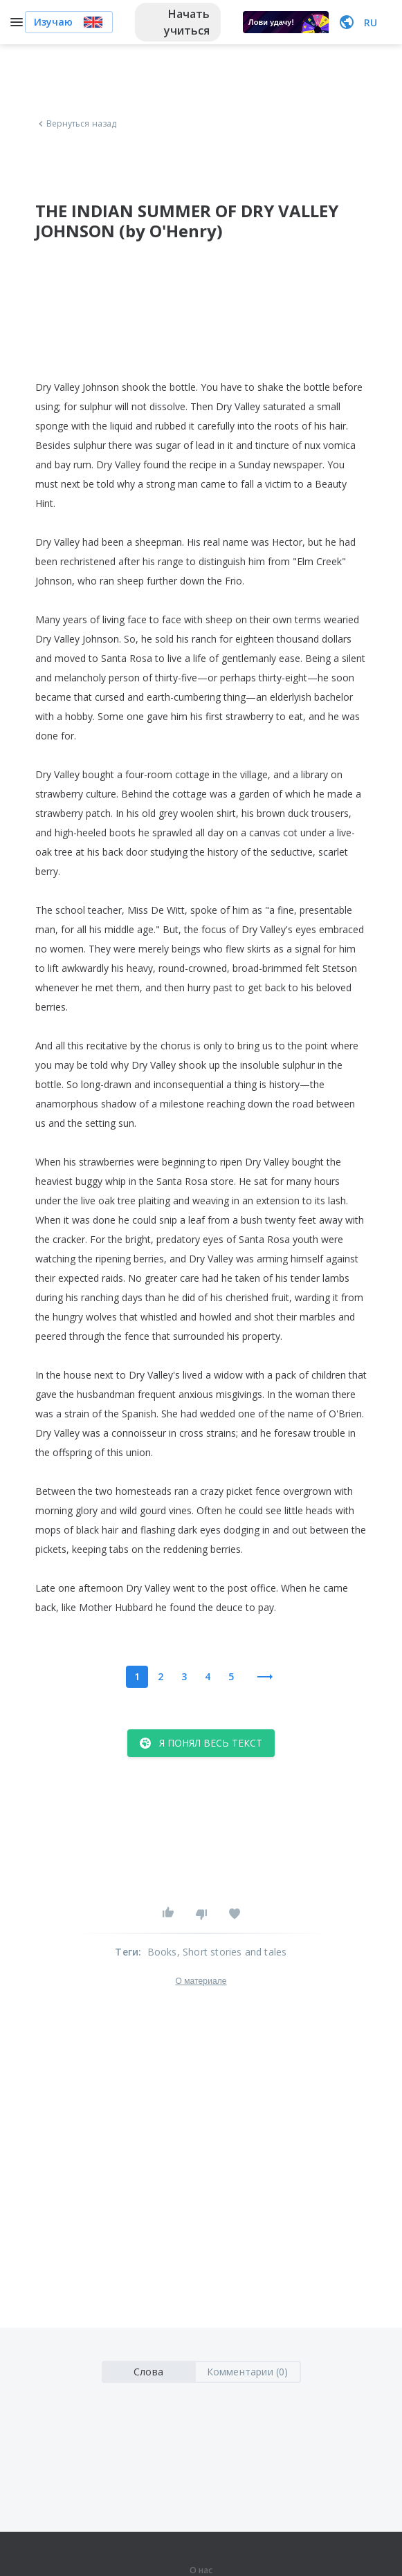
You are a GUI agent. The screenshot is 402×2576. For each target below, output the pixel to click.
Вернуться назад (76, 124)
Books (162, 1951)
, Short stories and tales (232, 1951)
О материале (200, 1981)
